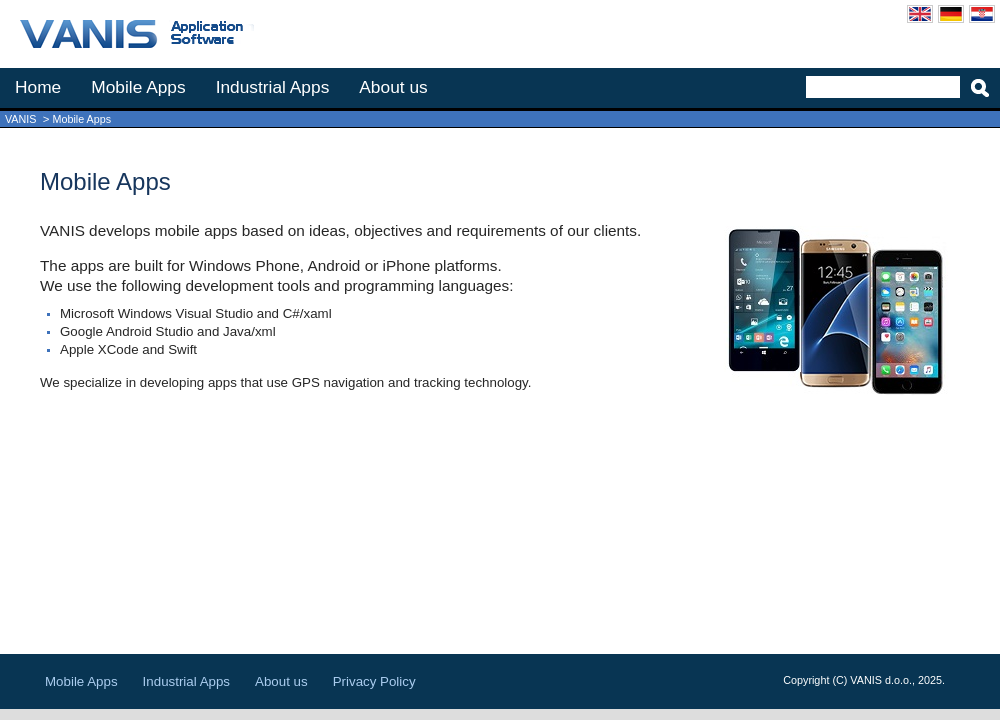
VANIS (20, 119)
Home (38, 87)
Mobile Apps (138, 87)
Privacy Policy (374, 681)
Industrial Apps (273, 87)
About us (393, 87)
